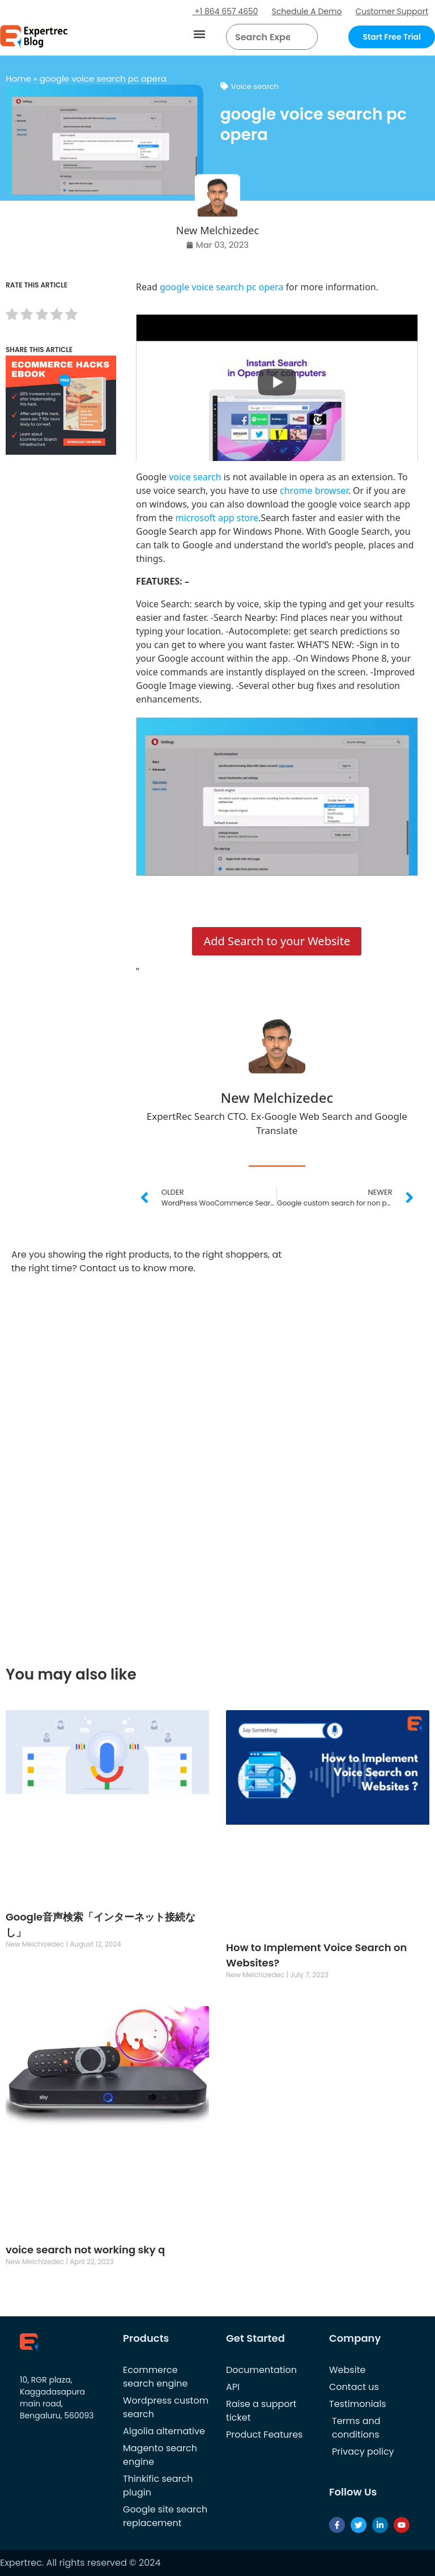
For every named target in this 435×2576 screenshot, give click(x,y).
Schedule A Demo (307, 11)
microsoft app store (216, 517)
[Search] (305, 36)
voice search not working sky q (85, 2250)
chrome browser (314, 490)
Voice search (255, 86)
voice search (194, 477)
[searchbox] (262, 36)
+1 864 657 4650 (225, 11)
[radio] (12, 316)
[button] (199, 34)
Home (18, 78)
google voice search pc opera (222, 287)
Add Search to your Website (276, 941)
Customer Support (391, 11)
